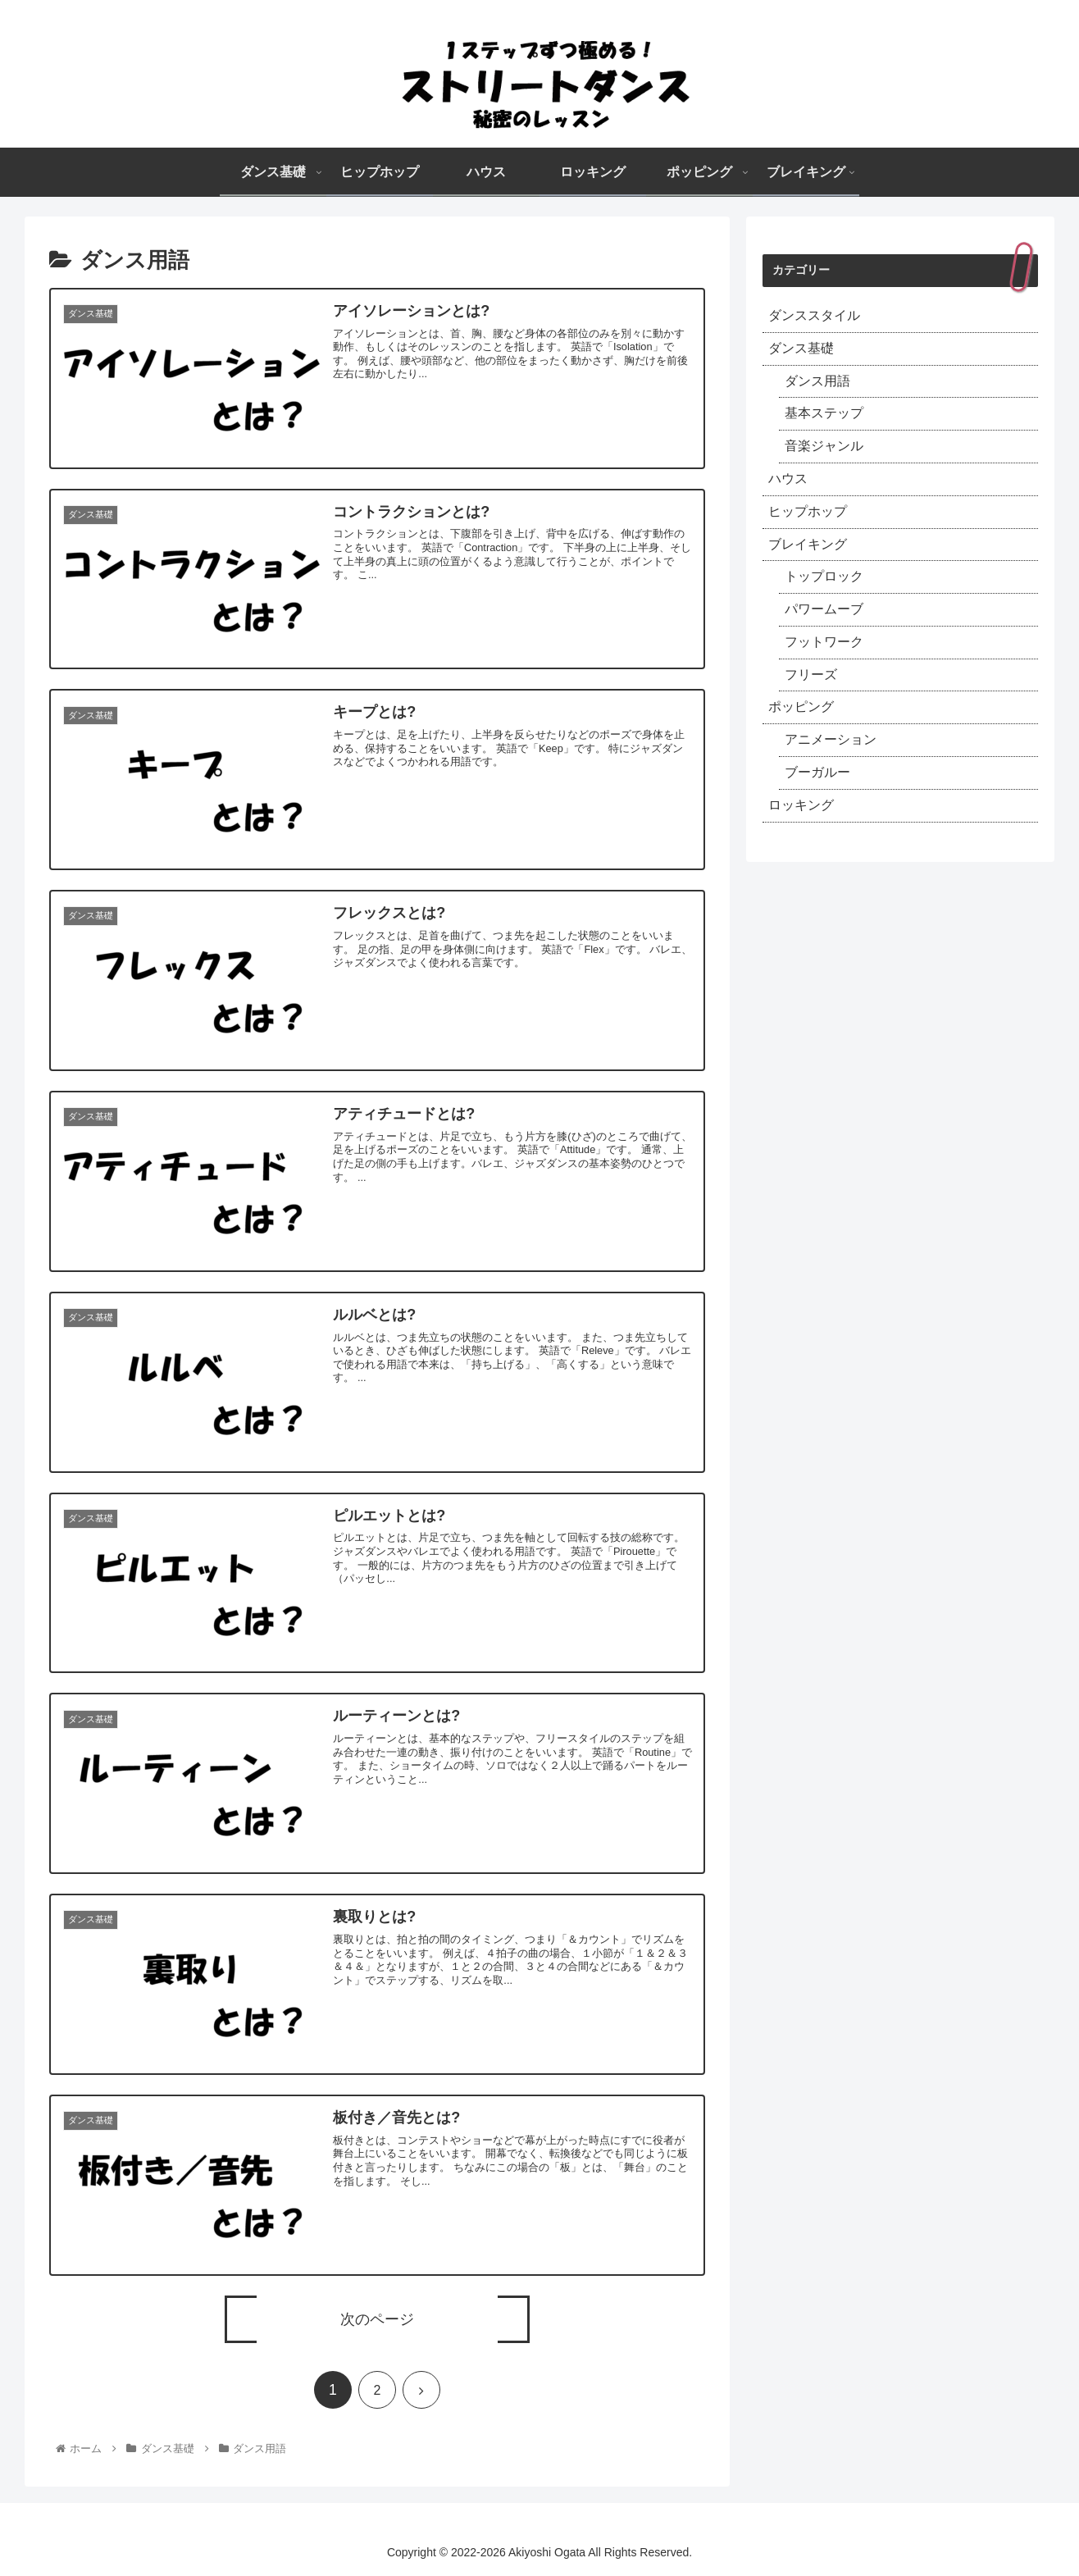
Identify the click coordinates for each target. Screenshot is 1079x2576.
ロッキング (801, 805)
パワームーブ (824, 609)
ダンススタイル (814, 315)
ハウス (788, 479)
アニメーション (830, 739)
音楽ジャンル (824, 446)
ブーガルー (817, 772)
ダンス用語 (817, 381)
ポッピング (801, 707)
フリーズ (811, 675)
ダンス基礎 (801, 348)
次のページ (377, 2319)
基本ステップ (824, 413)
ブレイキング (807, 544)
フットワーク (824, 642)
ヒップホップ (807, 511)
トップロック (824, 576)
